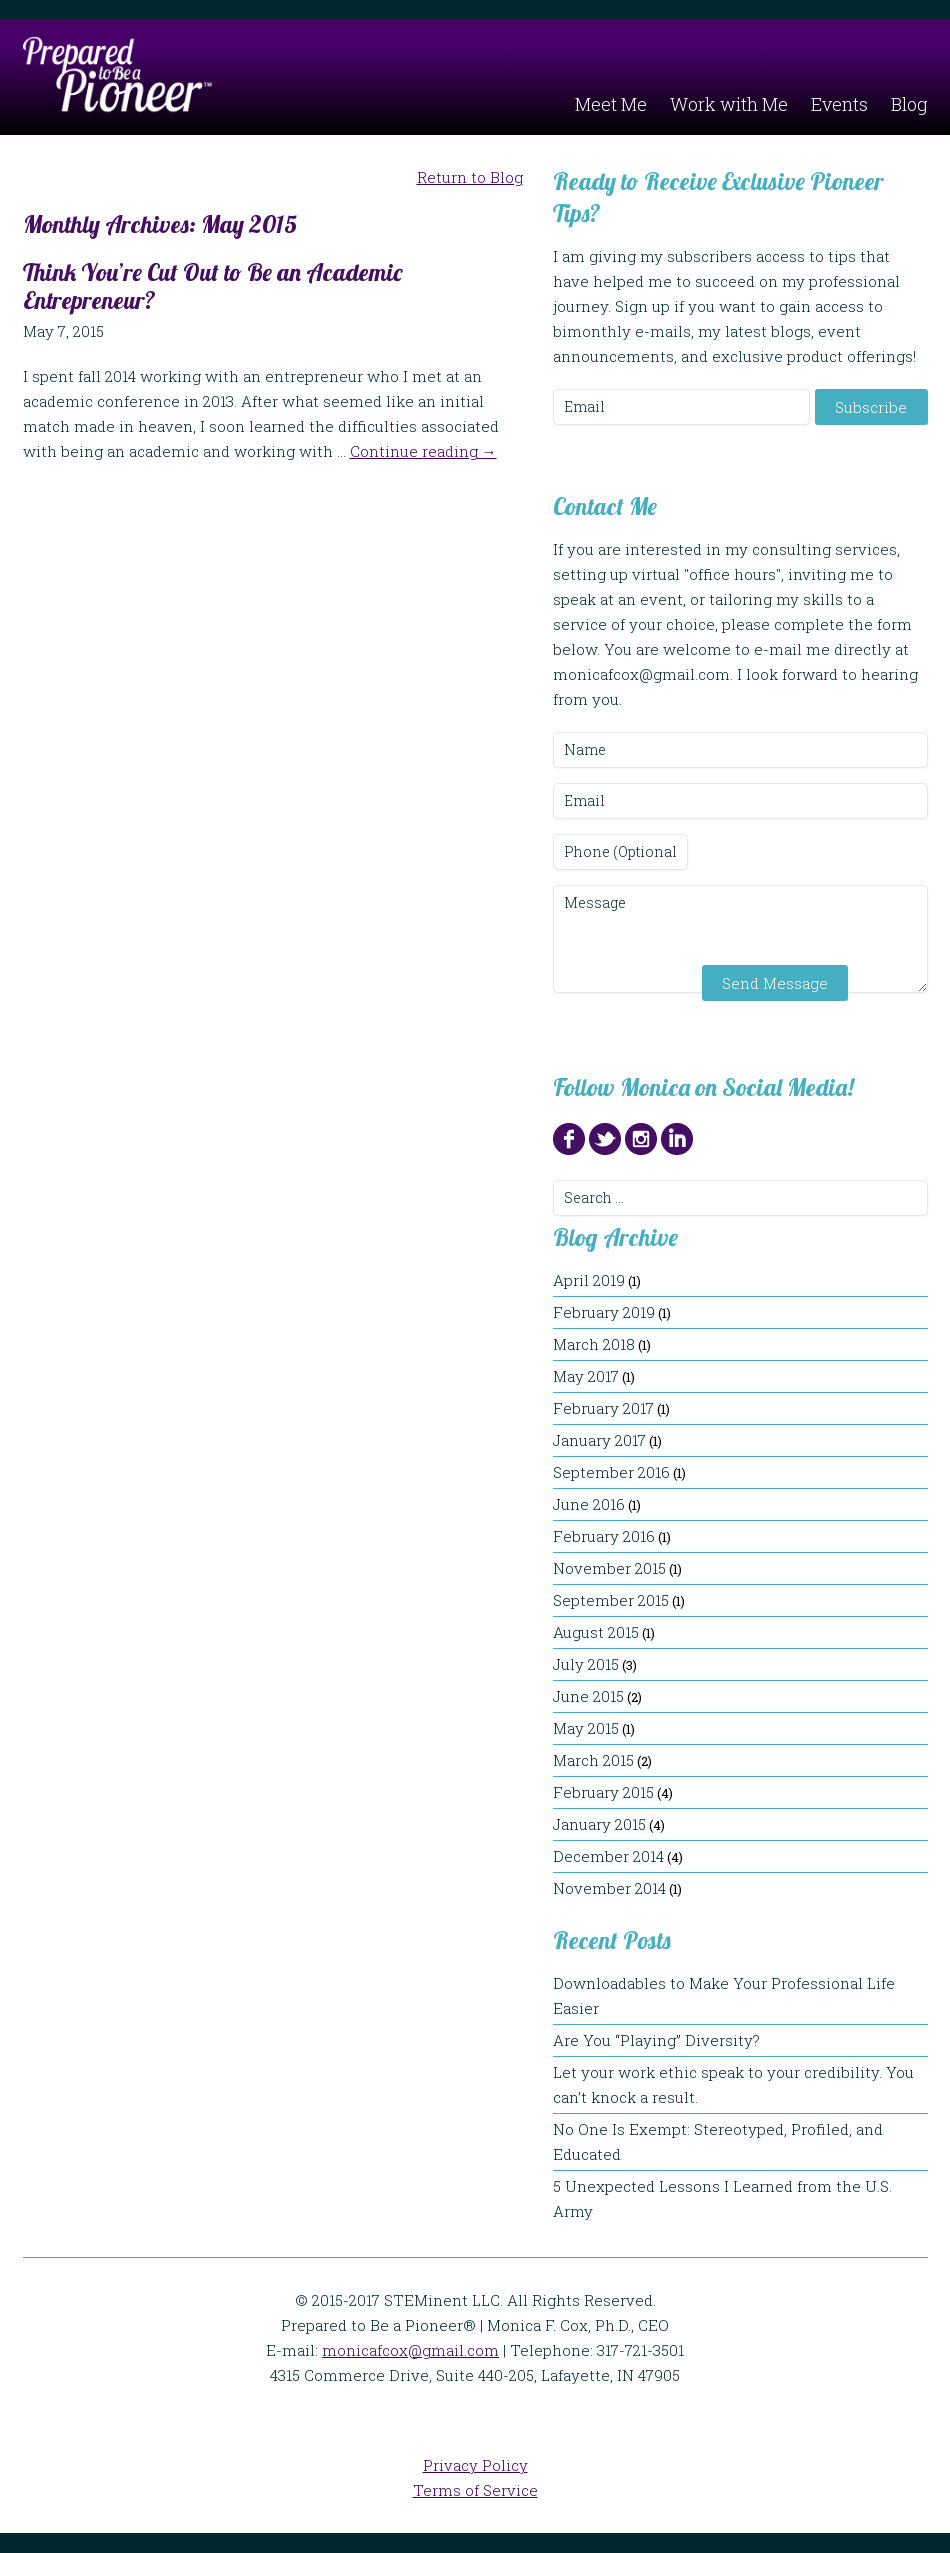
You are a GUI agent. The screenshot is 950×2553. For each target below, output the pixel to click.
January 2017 (599, 1440)
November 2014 (609, 1888)
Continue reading (423, 451)
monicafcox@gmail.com (410, 2350)
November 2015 (609, 1568)
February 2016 (604, 1536)
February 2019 (604, 1312)
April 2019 (589, 1280)
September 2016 (611, 1472)
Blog (909, 104)
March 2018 (594, 1344)
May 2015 (586, 1728)
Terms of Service (475, 2490)
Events (839, 104)
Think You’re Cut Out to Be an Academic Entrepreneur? (212, 286)
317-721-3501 (640, 2350)
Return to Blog (470, 177)
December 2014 (608, 1856)
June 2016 (589, 1504)
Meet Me (611, 104)
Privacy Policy (475, 2465)
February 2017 (603, 1408)
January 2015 (599, 1824)
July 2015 (586, 1664)
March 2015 (593, 1760)
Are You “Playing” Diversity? (666, 2040)
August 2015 (596, 1632)
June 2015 (588, 1696)
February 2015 (603, 1792)
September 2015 (611, 1600)
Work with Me (729, 104)
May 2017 (586, 1376)
